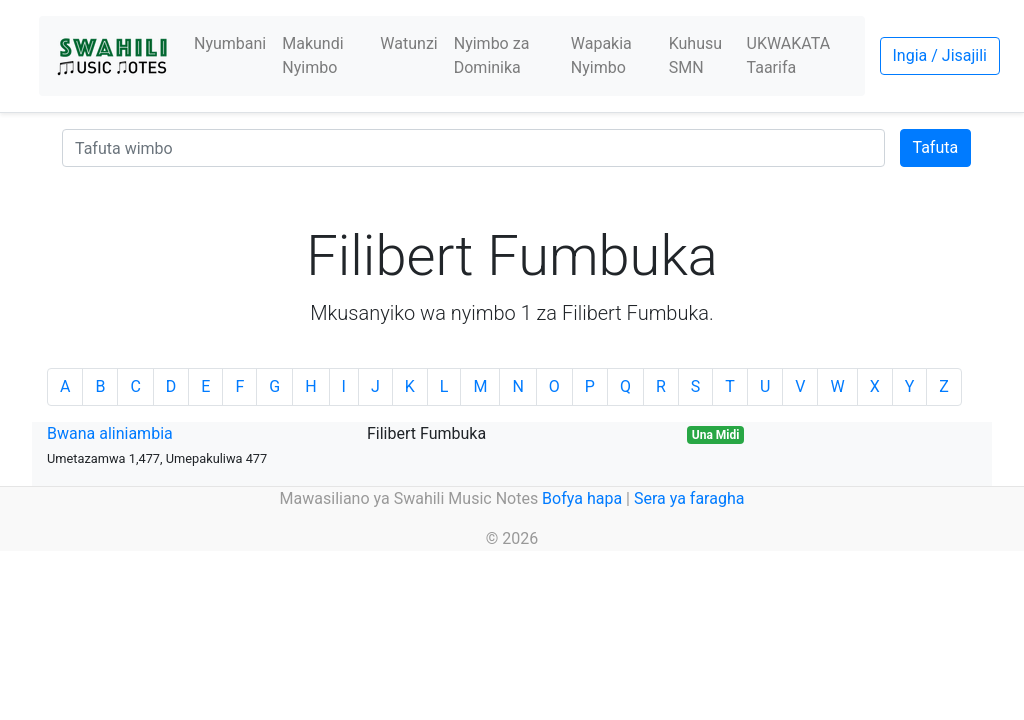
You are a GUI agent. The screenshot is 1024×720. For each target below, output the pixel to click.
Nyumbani (230, 43)
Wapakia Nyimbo (601, 55)
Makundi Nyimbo (312, 55)
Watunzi (408, 43)
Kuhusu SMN (695, 55)
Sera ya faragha (689, 498)
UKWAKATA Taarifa (789, 55)
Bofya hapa (582, 498)
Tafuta (936, 147)
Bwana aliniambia (110, 433)
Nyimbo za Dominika (492, 55)
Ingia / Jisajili (940, 55)
